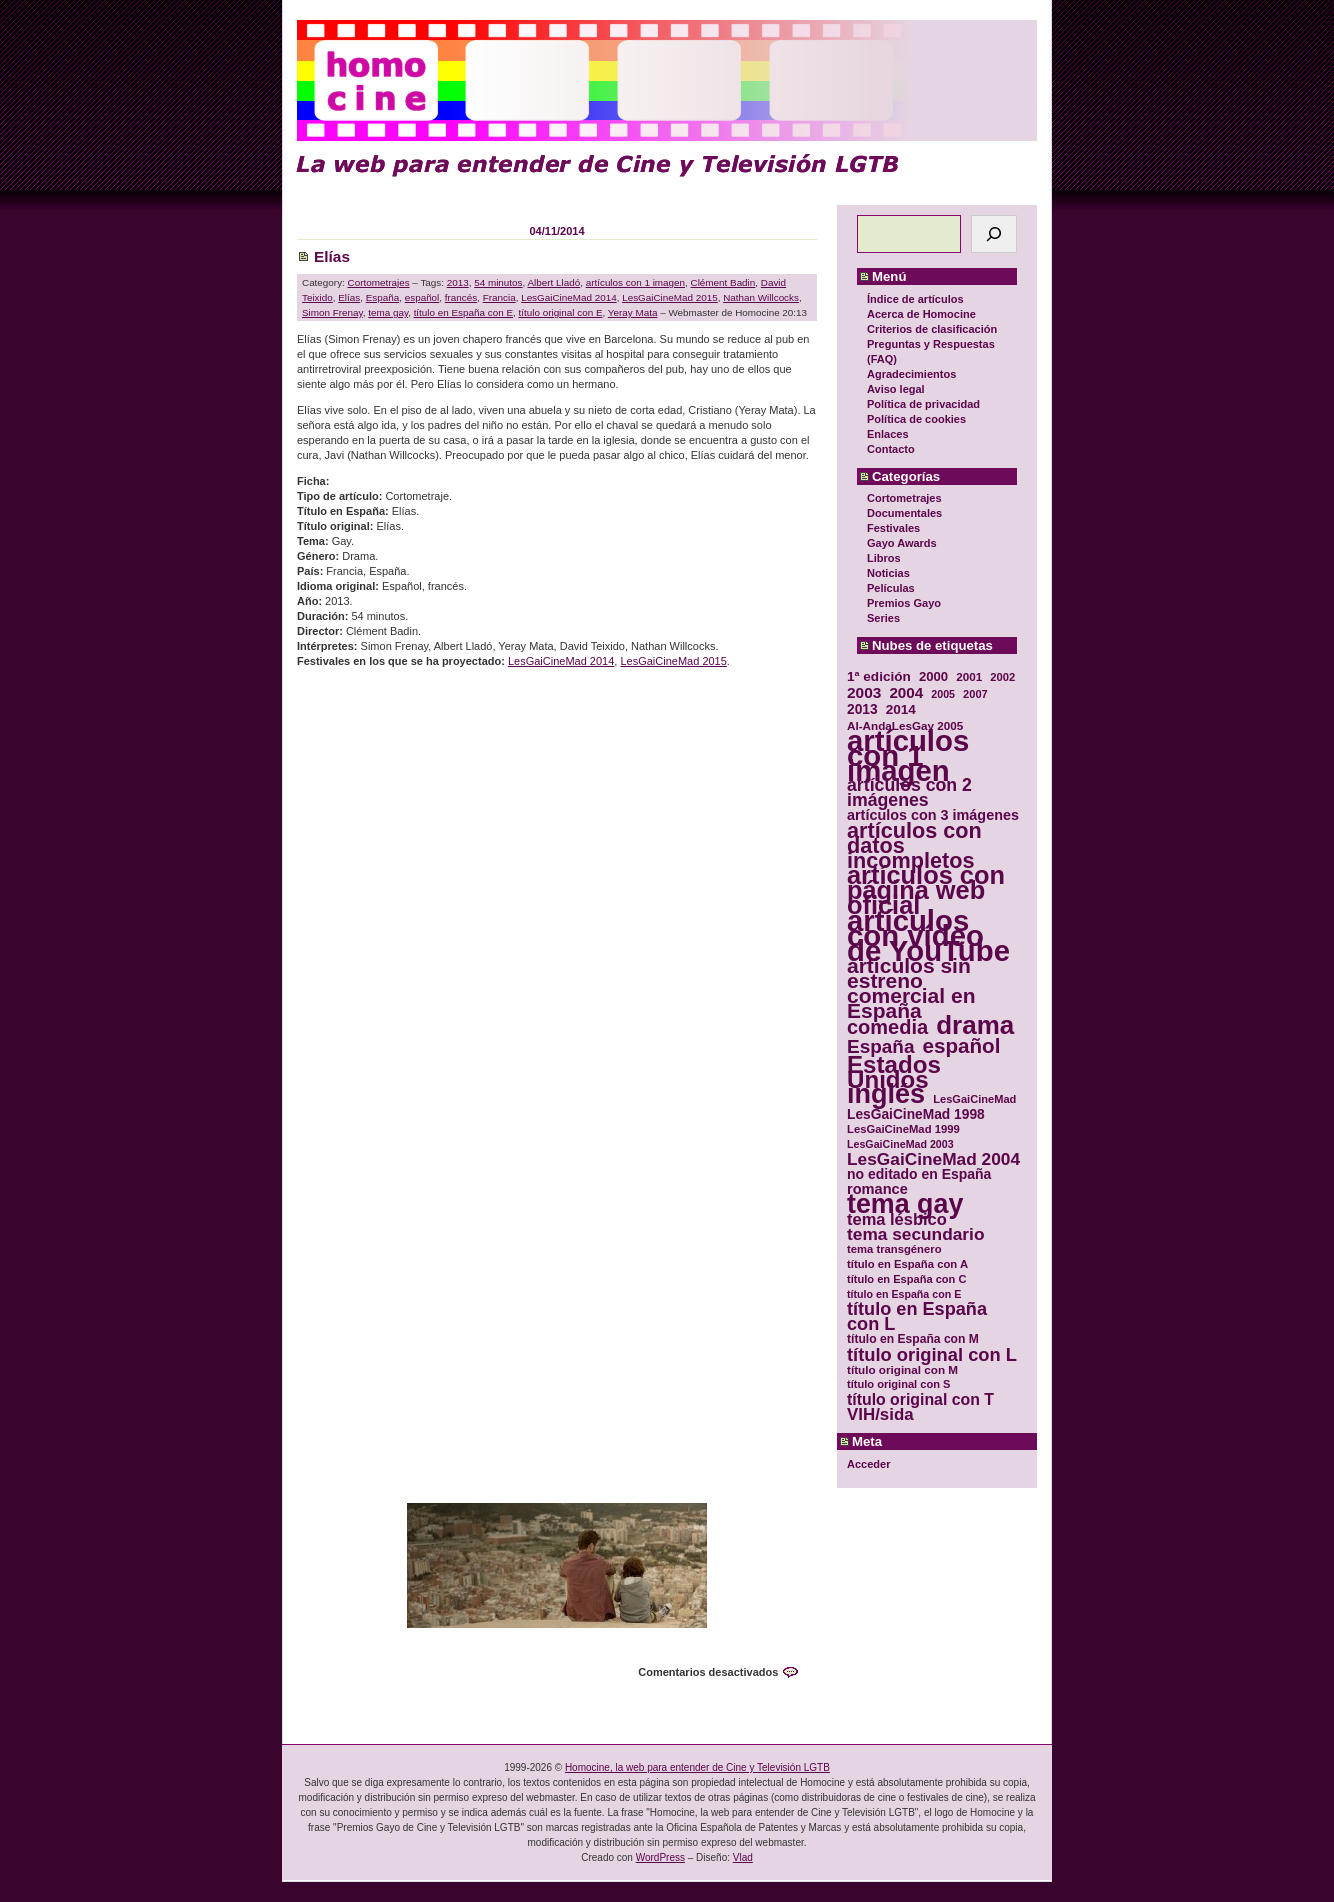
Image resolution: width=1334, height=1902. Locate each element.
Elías (332, 256)
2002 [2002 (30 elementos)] (1002, 677)
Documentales (904, 513)
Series (883, 618)
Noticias (888, 573)
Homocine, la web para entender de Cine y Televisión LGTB (697, 1767)
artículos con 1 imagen (635, 282)
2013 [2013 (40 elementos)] (862, 709)
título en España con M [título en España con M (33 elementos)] (913, 1339)
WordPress (660, 1857)
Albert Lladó (553, 282)
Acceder (868, 1464)
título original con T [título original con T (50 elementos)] (920, 1399)
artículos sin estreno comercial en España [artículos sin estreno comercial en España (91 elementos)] (911, 988)
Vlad (743, 1857)
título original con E (561, 312)
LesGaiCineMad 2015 (670, 297)
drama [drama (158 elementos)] (975, 1025)
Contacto (891, 449)
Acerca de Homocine (921, 314)
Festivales (893, 528)
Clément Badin (723, 282)
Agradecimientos (911, 374)
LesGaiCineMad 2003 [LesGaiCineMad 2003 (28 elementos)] (900, 1144)
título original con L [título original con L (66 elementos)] (932, 1354)
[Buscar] (994, 234)
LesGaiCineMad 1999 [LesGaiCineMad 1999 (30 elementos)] (903, 1129)
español (422, 297)
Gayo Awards (902, 543)
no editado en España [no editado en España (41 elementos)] (919, 1174)
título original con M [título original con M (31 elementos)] (902, 1369)
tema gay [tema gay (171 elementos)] (905, 1204)
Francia (499, 297)
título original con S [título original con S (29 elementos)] (898, 1384)
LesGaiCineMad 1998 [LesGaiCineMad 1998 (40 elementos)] (916, 1114)
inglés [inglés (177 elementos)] (886, 1094)
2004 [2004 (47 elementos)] (906, 692)
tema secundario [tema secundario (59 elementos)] (915, 1234)
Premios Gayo (904, 603)
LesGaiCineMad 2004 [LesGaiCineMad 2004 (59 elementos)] (933, 1159)
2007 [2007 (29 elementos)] (975, 694)
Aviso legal (896, 389)
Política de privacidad (923, 404)
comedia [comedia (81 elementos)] (887, 1027)
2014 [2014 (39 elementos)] (901, 709)
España (383, 297)
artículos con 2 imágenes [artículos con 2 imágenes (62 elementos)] (909, 793)
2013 (458, 282)
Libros (884, 558)
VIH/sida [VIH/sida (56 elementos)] (880, 1414)
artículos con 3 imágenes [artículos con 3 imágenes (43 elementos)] (933, 815)
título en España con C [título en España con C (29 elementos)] (906, 1279)
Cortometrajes (904, 498)
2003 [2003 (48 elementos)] (864, 692)
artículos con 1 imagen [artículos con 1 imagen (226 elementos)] (908, 755)
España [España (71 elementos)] (880, 1046)
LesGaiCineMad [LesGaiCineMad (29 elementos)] (974, 1099)
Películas (891, 588)
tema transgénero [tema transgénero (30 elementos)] (894, 1249)
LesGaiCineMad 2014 (569, 297)
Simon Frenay (332, 312)
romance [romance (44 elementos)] (877, 1189)
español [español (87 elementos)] (961, 1045)
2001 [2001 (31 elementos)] (969, 676)
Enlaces (888, 434)
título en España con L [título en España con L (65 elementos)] (917, 1317)
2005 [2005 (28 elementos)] (943, 694)
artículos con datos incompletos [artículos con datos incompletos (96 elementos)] (914, 845)
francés (461, 297)
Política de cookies (916, 419)
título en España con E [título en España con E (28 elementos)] (904, 1294)
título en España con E (463, 312)
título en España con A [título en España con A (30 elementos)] (907, 1264)
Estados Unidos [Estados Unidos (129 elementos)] (894, 1072)
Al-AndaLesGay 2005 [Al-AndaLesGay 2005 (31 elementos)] (905, 725)
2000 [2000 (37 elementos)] (933, 676)
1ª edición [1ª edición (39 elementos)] (879, 676)
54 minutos (498, 282)
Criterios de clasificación (932, 329)
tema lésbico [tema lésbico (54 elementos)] (897, 1219)
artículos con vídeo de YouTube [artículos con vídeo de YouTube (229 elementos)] (928, 935)
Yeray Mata (633, 312)
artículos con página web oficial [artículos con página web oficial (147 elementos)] (926, 890)
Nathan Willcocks (761, 297)
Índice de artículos (915, 299)
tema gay (388, 312)
